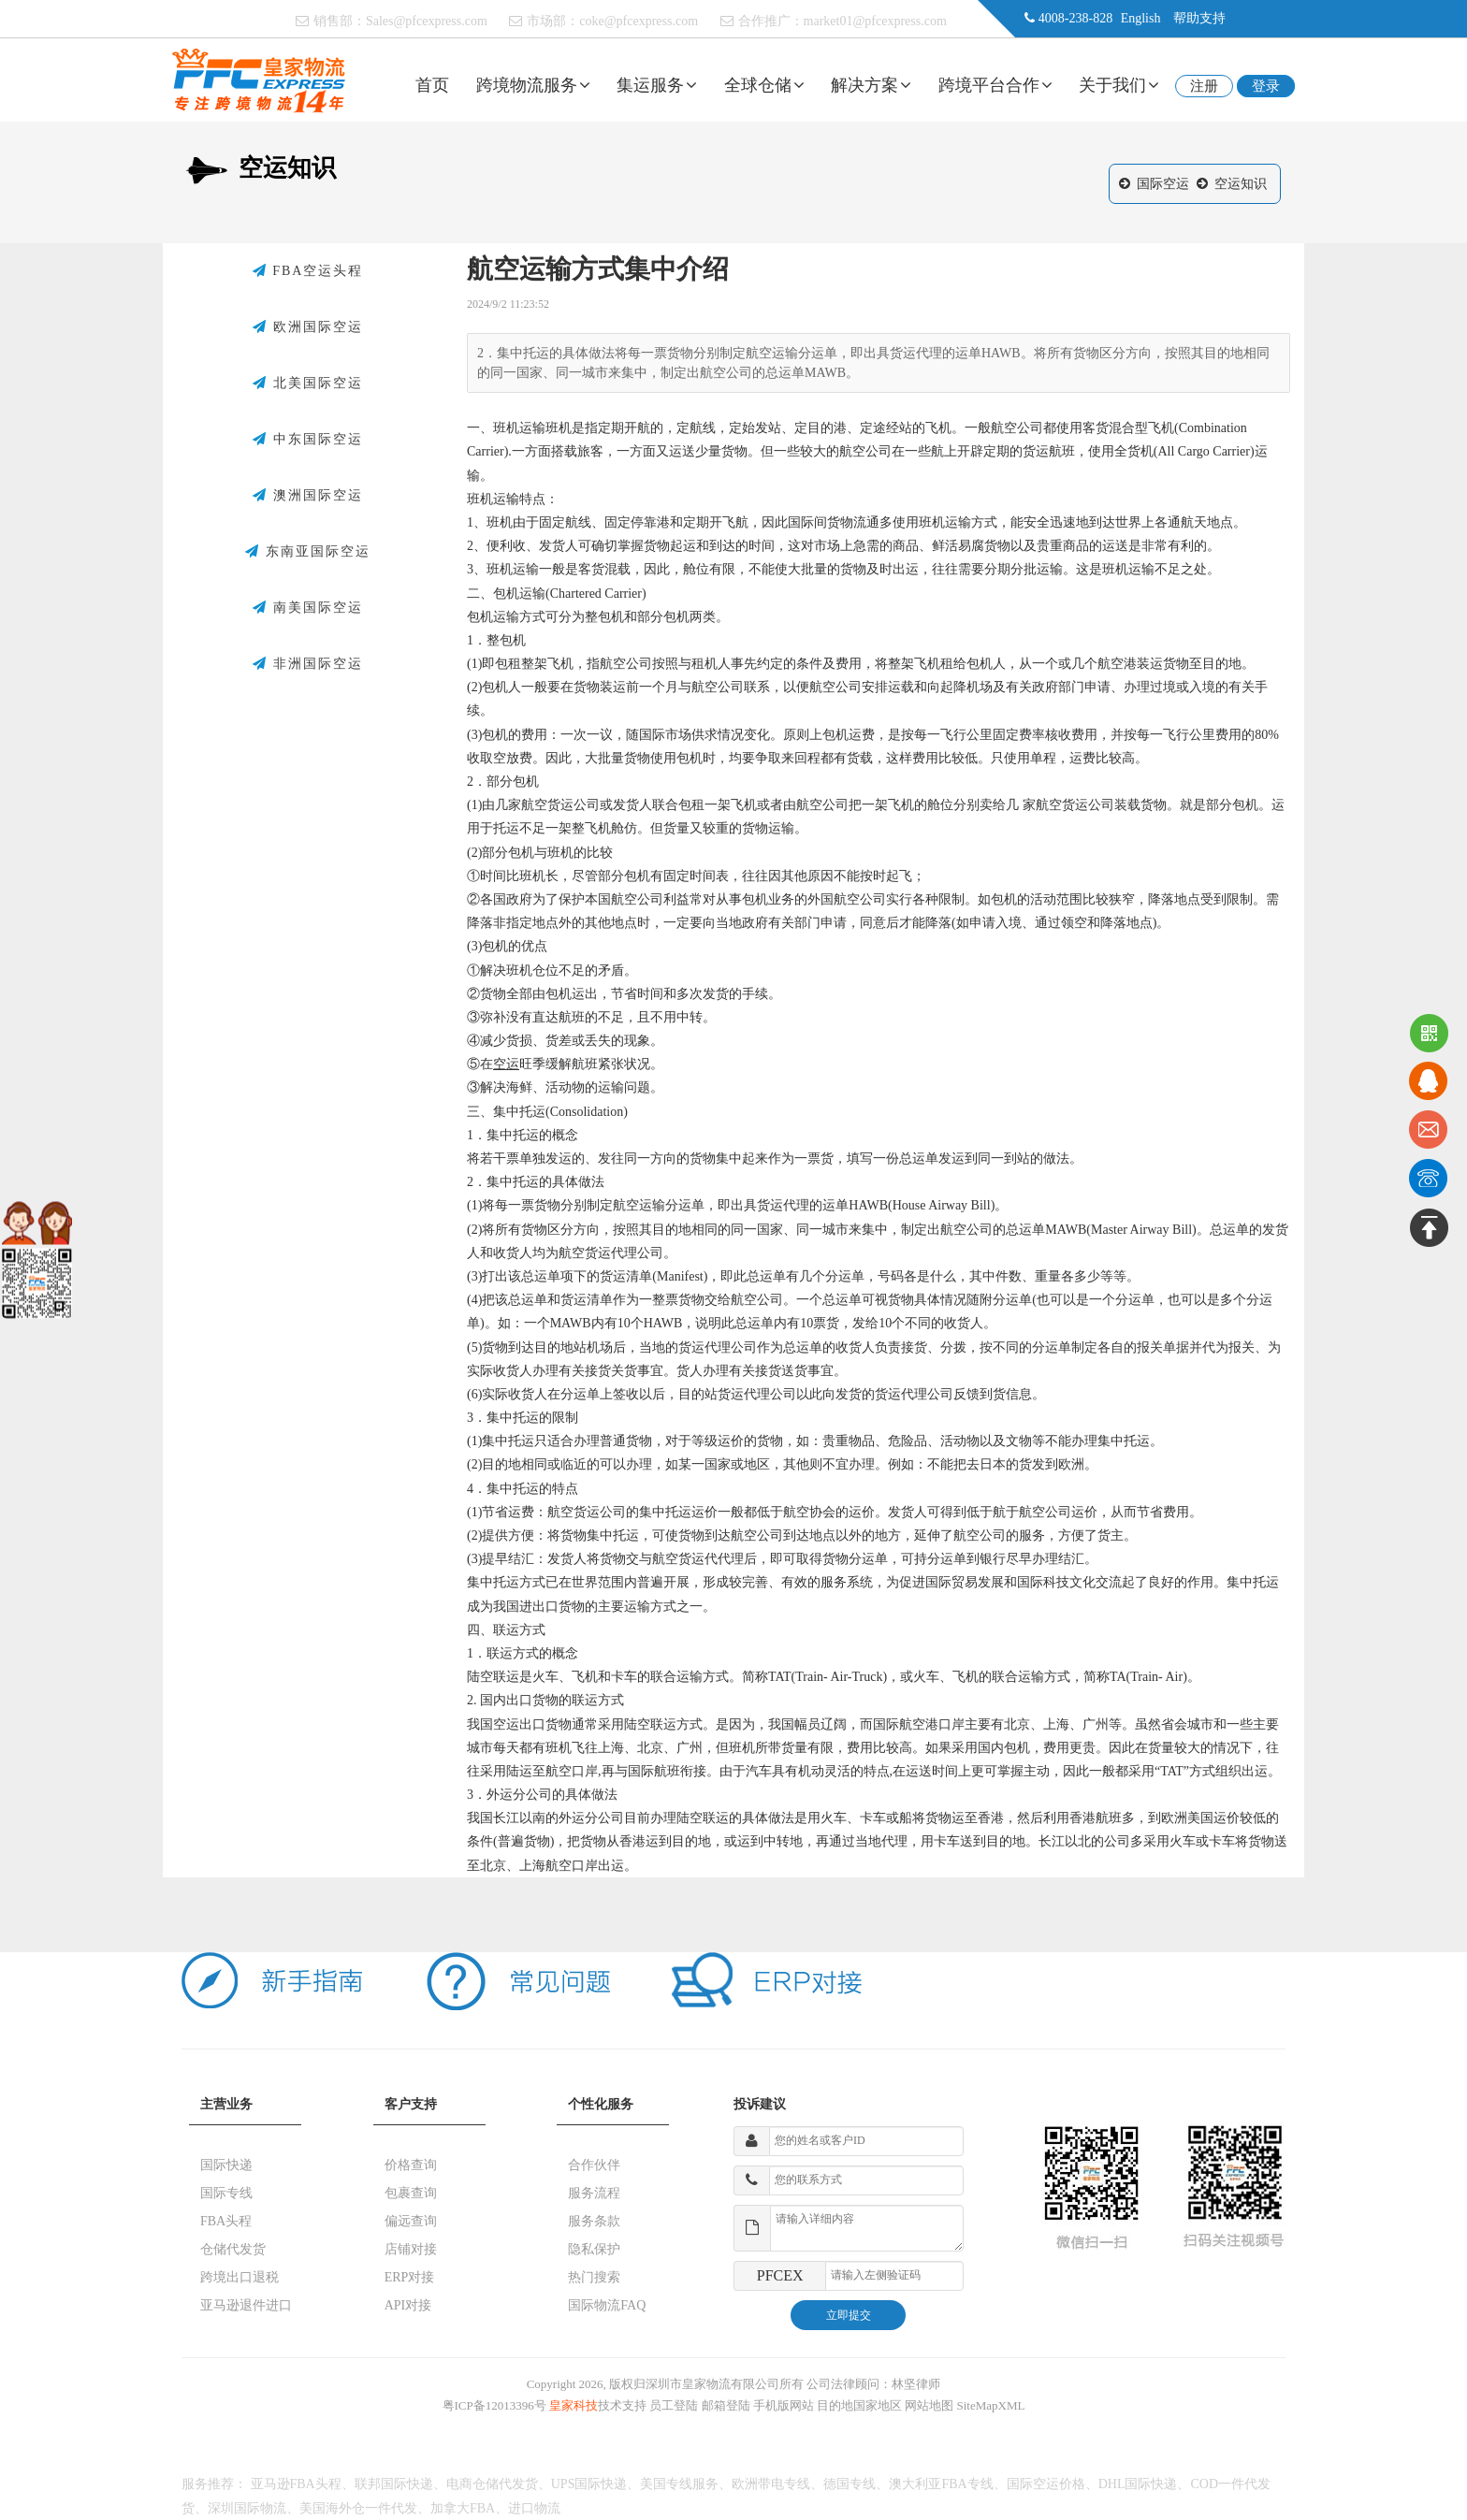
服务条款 (594, 2221)
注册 (1204, 86)
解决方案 (871, 85)
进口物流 (534, 2508)
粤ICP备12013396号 (494, 2405)
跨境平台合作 (995, 85)
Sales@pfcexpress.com (426, 21)
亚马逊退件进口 (246, 2305)
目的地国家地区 (859, 2405)
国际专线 (226, 2193)
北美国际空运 (308, 383)
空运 (506, 1064)
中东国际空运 (308, 440)
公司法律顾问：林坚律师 (873, 2384)
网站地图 (929, 2405)
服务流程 (594, 2193)
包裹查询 (411, 2193)
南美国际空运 (308, 608)
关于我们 (1119, 85)
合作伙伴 (594, 2165)
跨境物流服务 (533, 85)
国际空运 (1163, 184)
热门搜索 (594, 2277)
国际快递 (226, 2165)
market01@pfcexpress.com (875, 21)
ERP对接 (410, 2277)
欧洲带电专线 (771, 2484)
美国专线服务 (679, 2484)
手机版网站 (783, 2405)
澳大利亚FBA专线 (941, 2484)
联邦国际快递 (394, 2484)
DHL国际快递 (1138, 2484)
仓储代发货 (233, 2249)
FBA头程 (226, 2221)
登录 (1266, 86)
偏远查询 (411, 2221)
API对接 (408, 2305)
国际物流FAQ (607, 2305)
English (1141, 18)
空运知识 (1240, 184)
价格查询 (411, 2165)
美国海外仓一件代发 (358, 2508)
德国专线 (849, 2484)
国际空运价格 (1046, 2484)
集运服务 (657, 85)
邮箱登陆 (726, 2405)
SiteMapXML (991, 2405)
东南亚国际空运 (307, 552)
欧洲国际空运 (308, 327)
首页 (432, 85)
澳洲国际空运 (308, 496)
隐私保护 (594, 2249)
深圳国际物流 (247, 2508)
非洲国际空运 (308, 664)
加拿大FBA (462, 2508)
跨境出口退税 (239, 2277)
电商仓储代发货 (492, 2484)
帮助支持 (1199, 18)
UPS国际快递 (589, 2484)
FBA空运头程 (308, 271)
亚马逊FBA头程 (296, 2484)
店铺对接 (411, 2249)
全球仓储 (764, 85)
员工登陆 (673, 2405)
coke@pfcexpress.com (638, 21)
